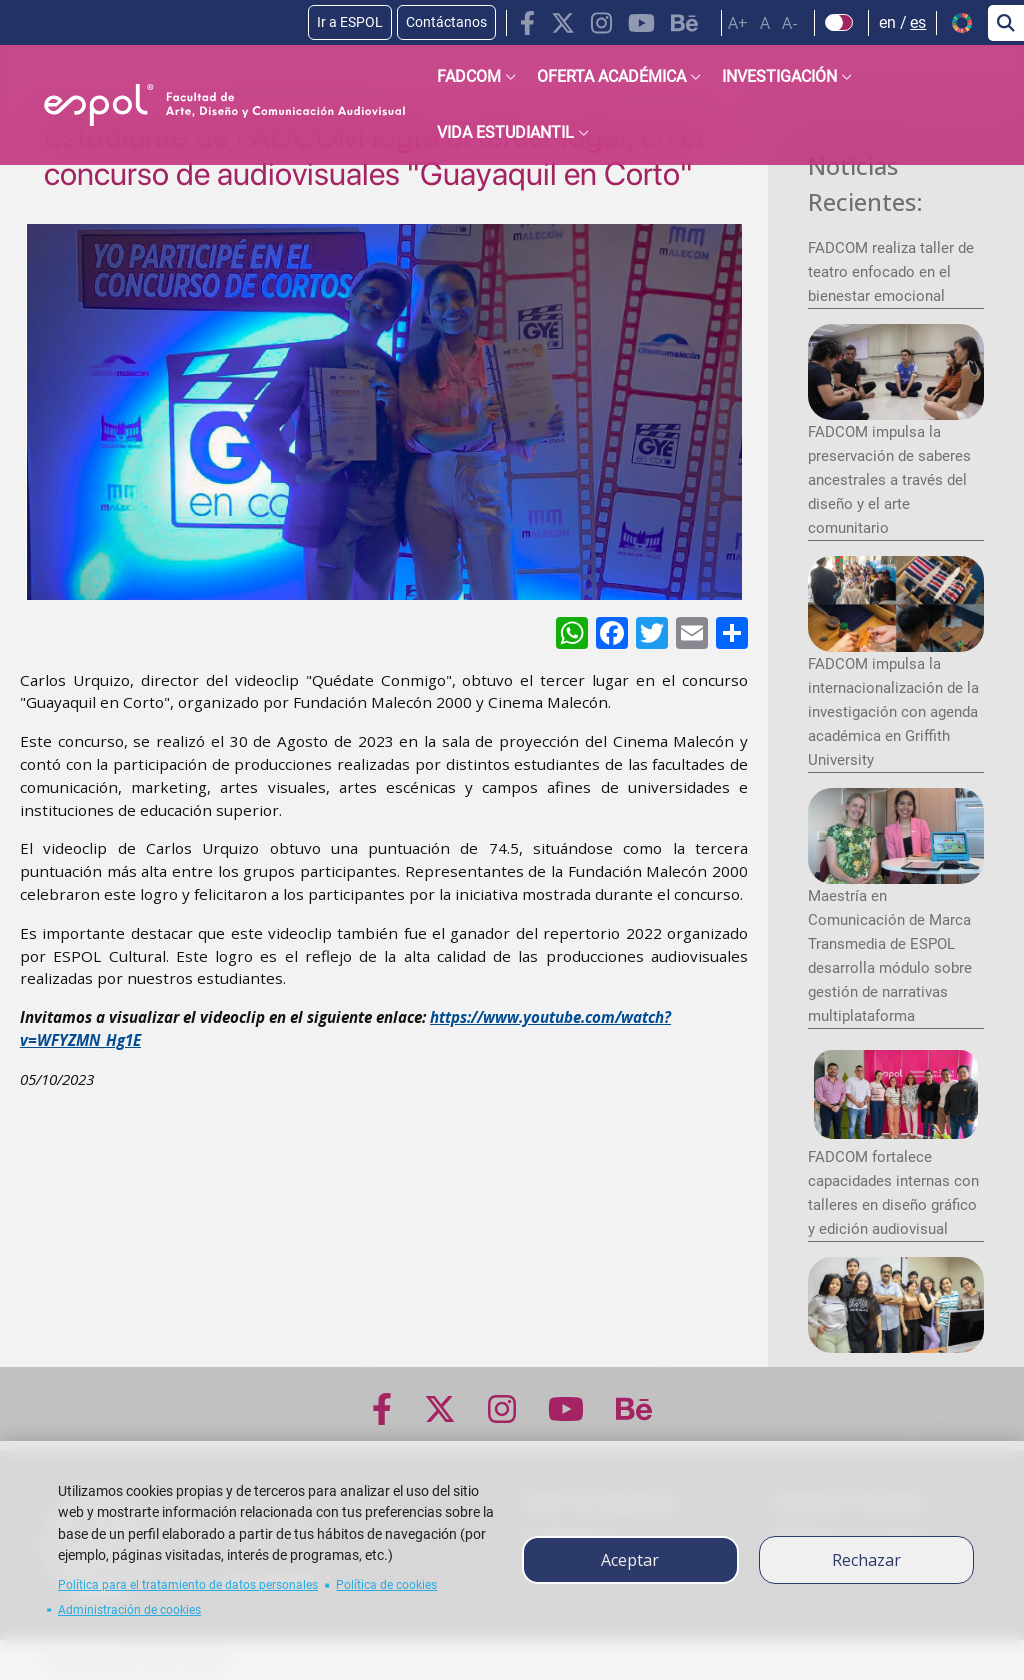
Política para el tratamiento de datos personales (188, 1585)
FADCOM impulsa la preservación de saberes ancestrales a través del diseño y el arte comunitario (889, 480)
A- (790, 23)
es (918, 22)
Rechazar (866, 1560)
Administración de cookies (129, 1610)
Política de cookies (386, 1585)
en (887, 22)
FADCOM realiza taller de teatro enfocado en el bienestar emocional (891, 272)
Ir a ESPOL (350, 22)
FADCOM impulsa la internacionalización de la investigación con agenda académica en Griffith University (893, 712)
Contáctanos (446, 22)
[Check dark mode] (839, 23)
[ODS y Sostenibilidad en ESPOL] (196, 633)
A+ (738, 23)
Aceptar (630, 1560)
